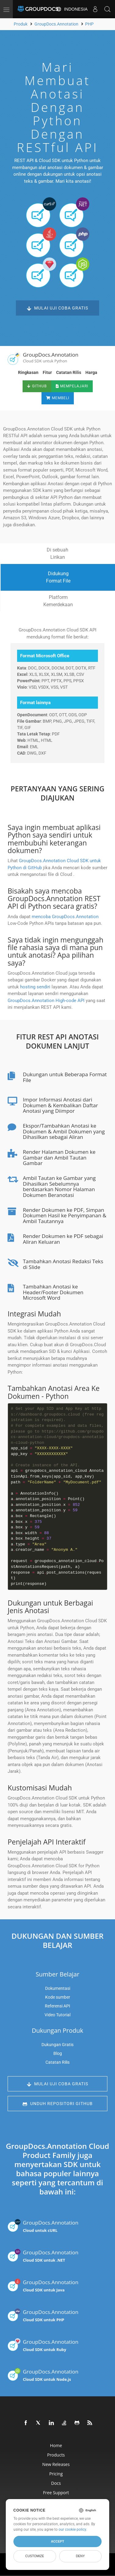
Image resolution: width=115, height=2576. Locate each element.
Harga (91, 372)
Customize (34, 2556)
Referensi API (57, 2006)
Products (56, 2455)
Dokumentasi (57, 1988)
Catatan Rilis (68, 372)
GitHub (37, 386)
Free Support (56, 2492)
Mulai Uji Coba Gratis (57, 308)
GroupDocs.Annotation (43, 2226)
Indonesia (72, 9)
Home (56, 2445)
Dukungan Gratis (57, 2044)
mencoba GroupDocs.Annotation (65, 916)
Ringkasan (28, 372)
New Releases (56, 2464)
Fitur (47, 372)
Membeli (57, 398)
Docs (56, 2483)
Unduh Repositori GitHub (58, 2103)
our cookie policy (72, 2529)
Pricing (56, 2474)
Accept (57, 2541)
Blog (57, 2053)
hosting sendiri (35, 987)
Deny (80, 2556)
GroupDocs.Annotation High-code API (46, 1000)
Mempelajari (72, 386)
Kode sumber (57, 1997)
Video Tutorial (57, 2014)
